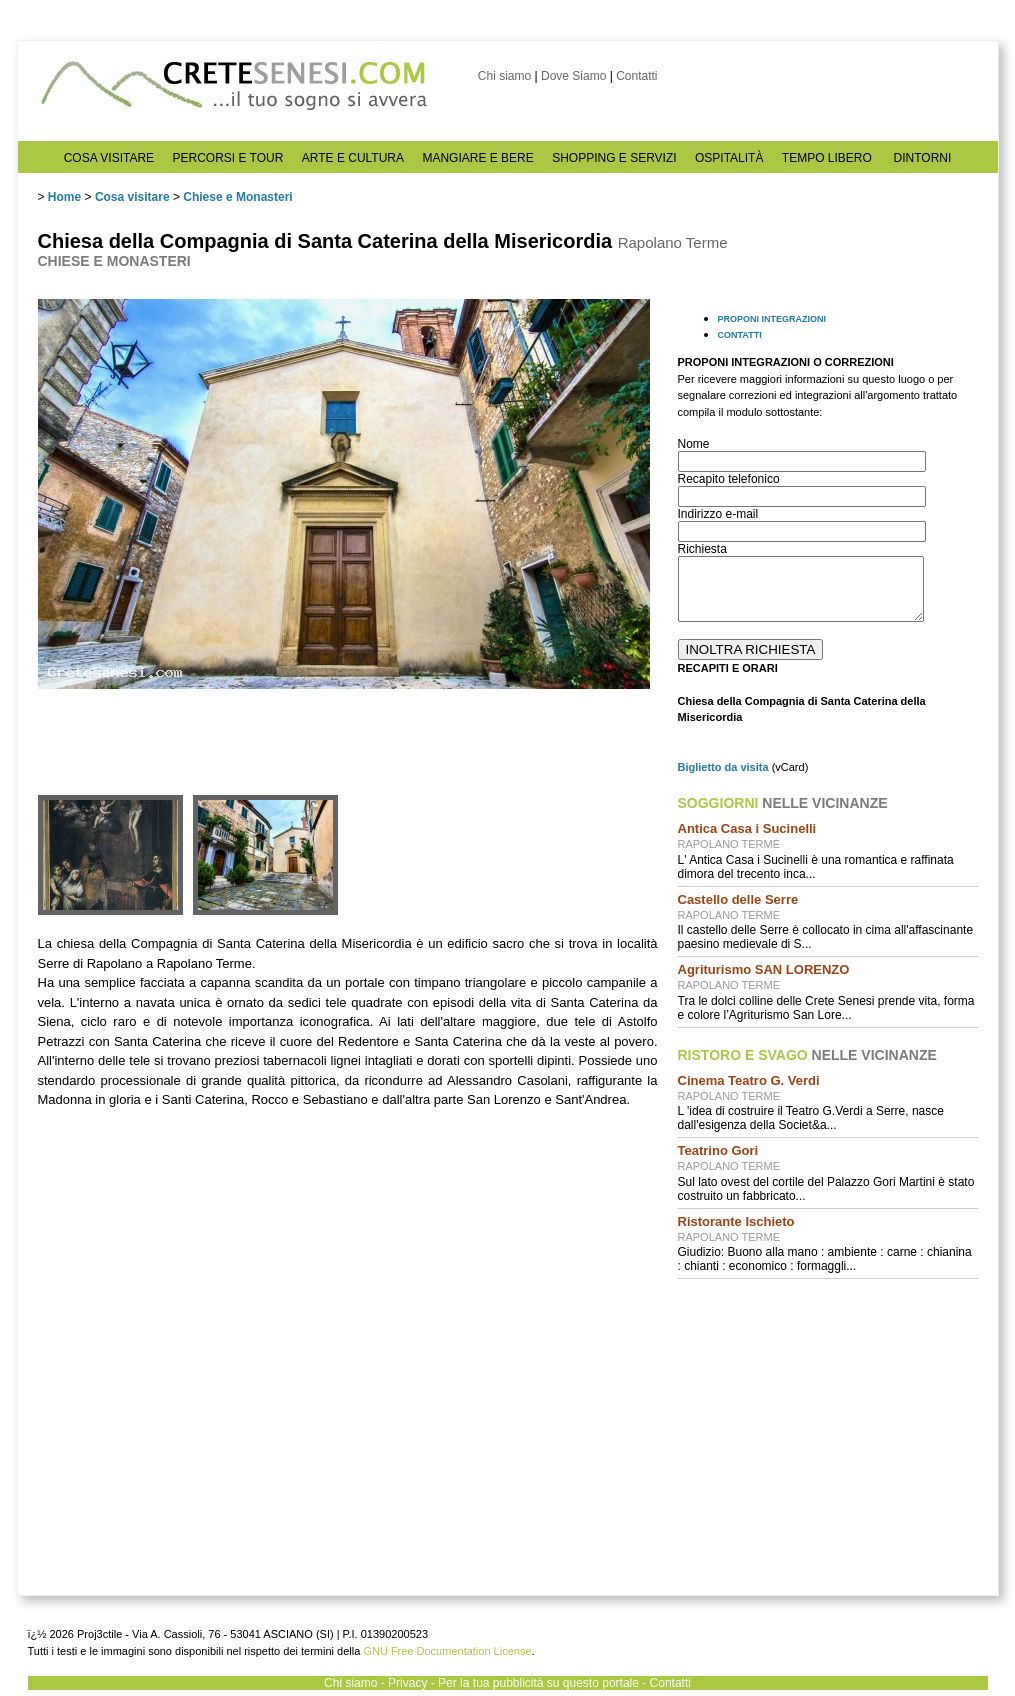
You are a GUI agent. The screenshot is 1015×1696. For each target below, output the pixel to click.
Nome (694, 444)
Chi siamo (504, 76)
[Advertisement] (822, 1423)
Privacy (407, 1683)
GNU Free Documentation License (447, 1651)
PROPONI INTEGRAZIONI (772, 319)
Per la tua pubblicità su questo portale (538, 1683)
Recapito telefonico (729, 479)
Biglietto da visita (723, 767)
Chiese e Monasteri (237, 197)
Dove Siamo (573, 76)
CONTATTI (740, 335)
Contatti (636, 76)
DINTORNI (923, 158)
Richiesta (702, 549)
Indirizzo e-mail (718, 514)
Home (64, 197)
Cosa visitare (132, 197)
